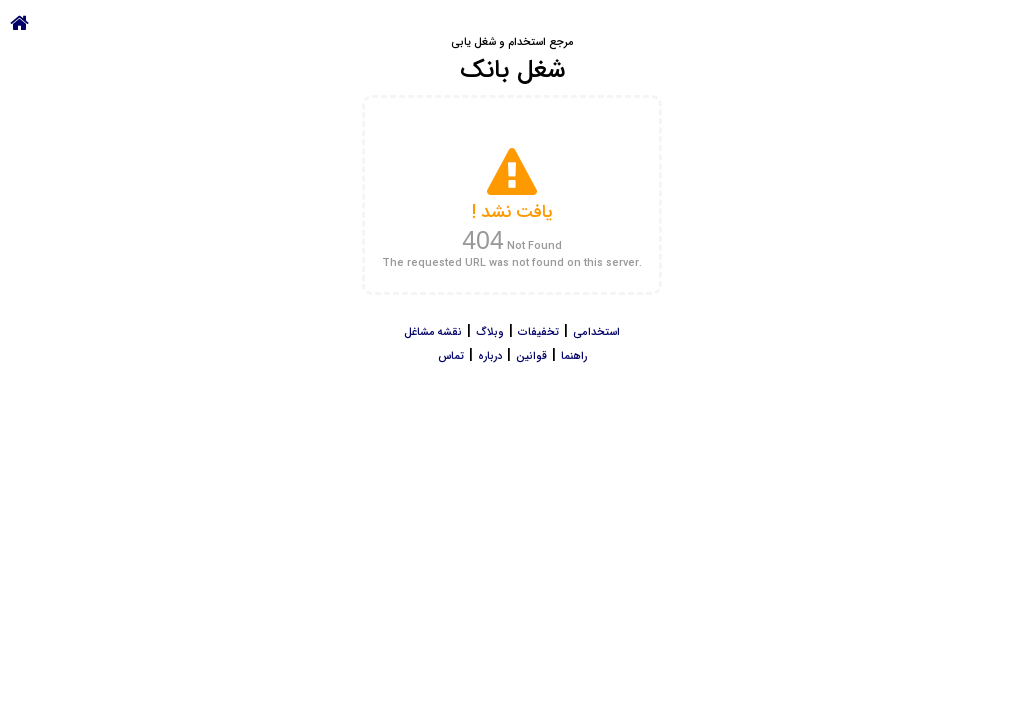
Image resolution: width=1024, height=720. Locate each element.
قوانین (531, 356)
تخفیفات (538, 332)
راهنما (574, 356)
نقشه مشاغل (433, 332)
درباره (490, 356)
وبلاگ (490, 332)
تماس (451, 356)
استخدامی (596, 332)
